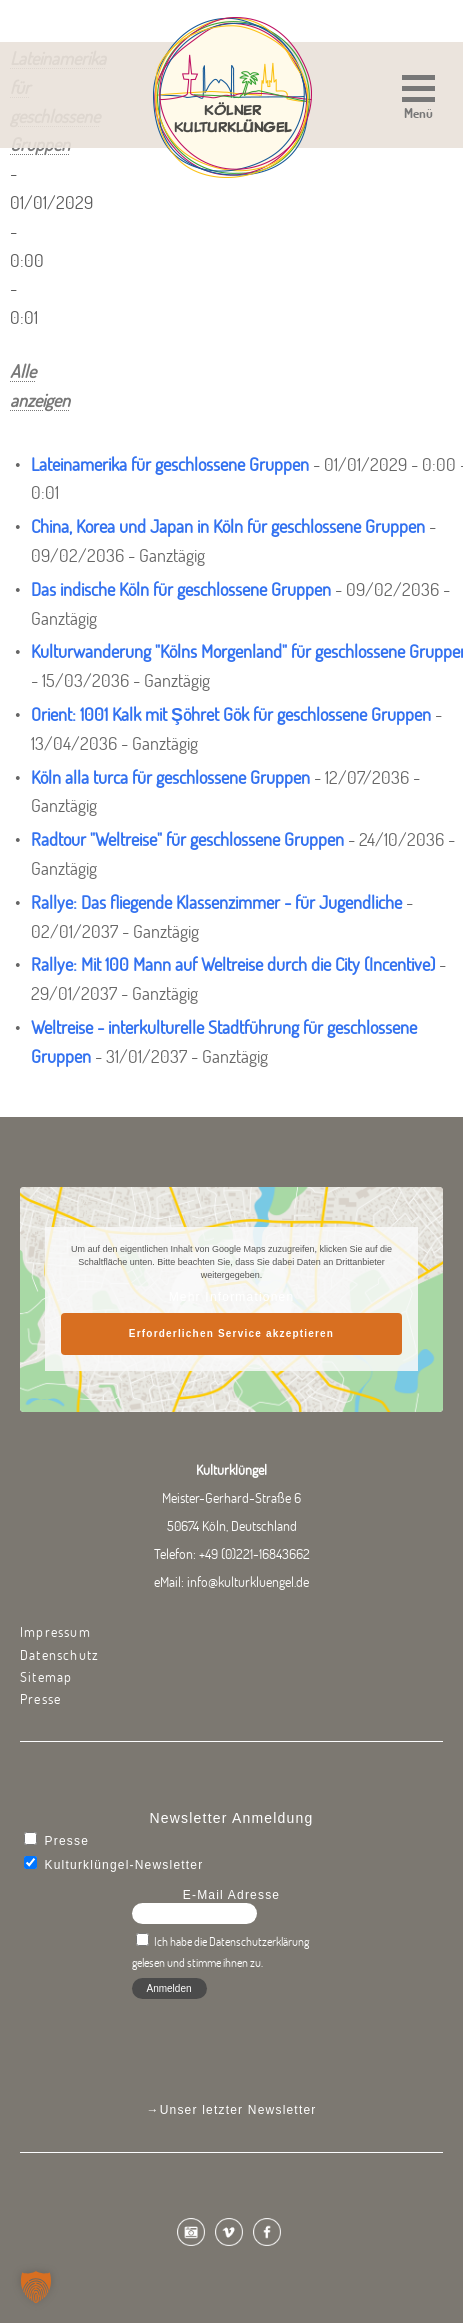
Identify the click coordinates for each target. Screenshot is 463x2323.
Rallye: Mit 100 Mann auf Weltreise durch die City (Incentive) (233, 964)
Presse (40, 1699)
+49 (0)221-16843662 (254, 1554)
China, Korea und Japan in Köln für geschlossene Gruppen (228, 526)
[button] (418, 99)
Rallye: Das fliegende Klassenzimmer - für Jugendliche (216, 902)
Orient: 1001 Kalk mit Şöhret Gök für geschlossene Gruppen (231, 714)
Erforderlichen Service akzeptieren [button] (231, 1333)
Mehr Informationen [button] (232, 1297)
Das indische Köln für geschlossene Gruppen (181, 589)
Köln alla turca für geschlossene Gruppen (170, 777)
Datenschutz (59, 1655)
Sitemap (46, 1677)
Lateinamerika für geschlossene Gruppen (170, 464)
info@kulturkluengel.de (248, 1582)
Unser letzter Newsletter (238, 2110)
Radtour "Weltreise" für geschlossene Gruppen (187, 839)
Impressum (55, 1632)
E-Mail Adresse (232, 1895)
